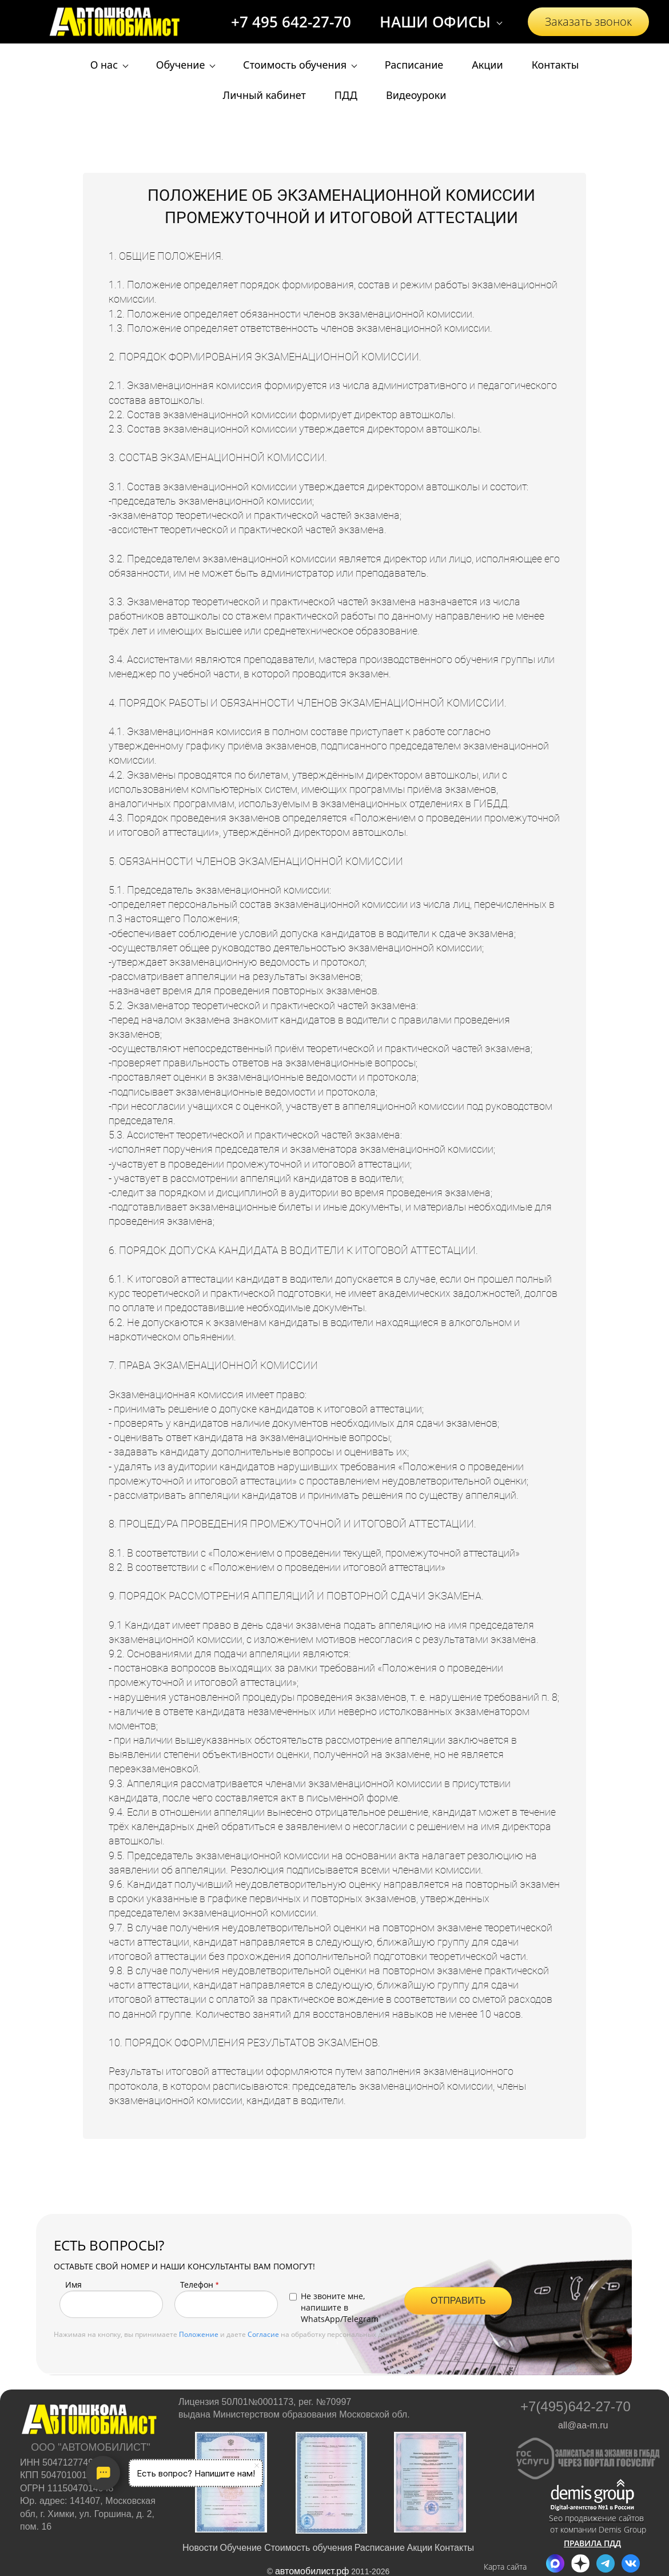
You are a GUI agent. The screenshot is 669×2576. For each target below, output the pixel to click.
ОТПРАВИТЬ (458, 2300)
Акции (420, 2548)
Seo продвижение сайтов (596, 2518)
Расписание (380, 2548)
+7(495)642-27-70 (575, 2407)
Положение (198, 2334)
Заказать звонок (588, 21)
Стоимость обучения (308, 2548)
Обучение (242, 2548)
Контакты (454, 2548)
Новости (200, 2548)
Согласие (263, 2334)
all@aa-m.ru (583, 2425)
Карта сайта (505, 2566)
